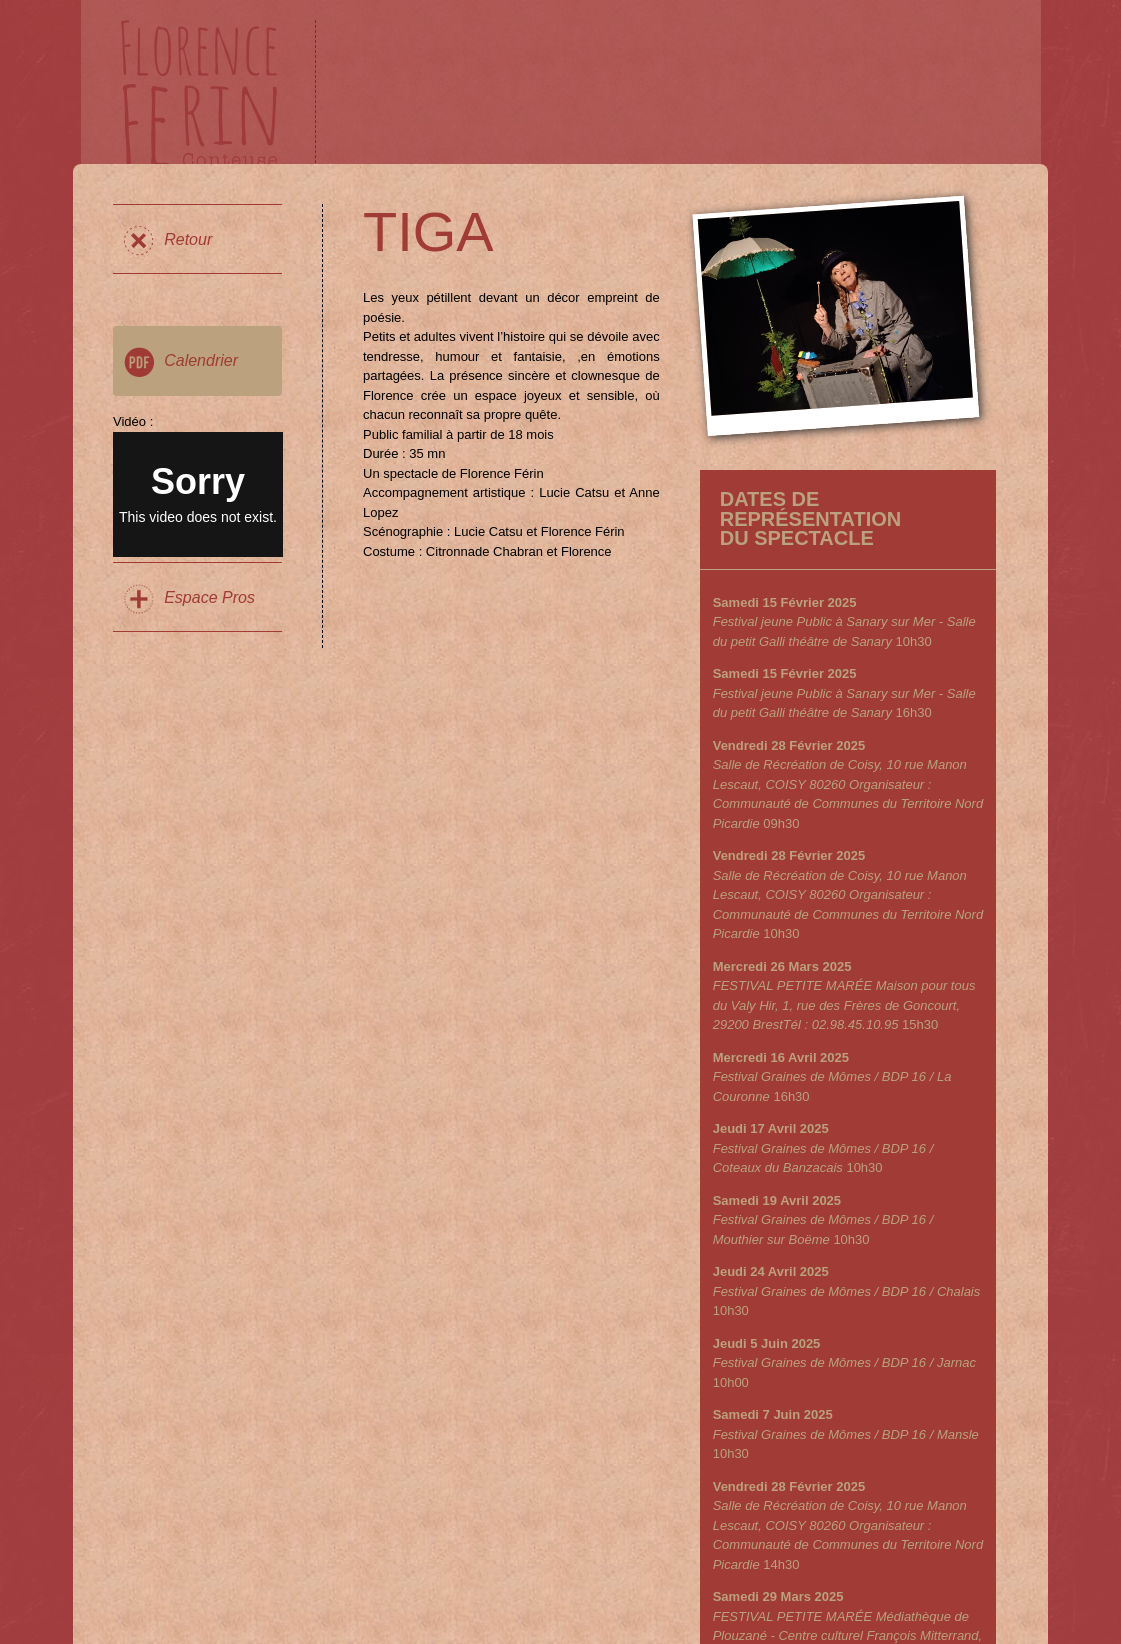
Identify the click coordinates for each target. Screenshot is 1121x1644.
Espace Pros (209, 597)
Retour (188, 239)
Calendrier (201, 360)
